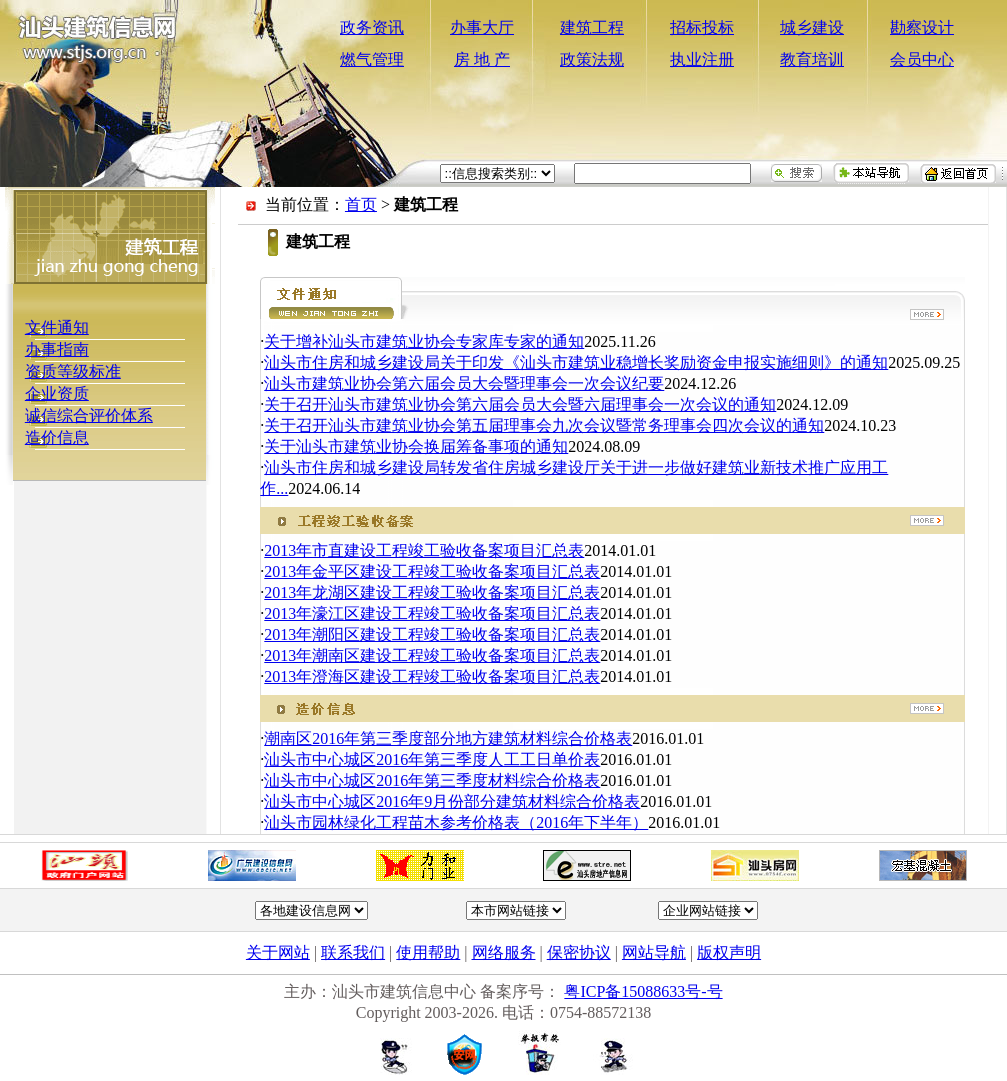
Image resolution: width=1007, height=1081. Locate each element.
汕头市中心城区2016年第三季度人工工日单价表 (432, 759)
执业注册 (702, 59)
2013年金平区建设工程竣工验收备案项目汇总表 (432, 571)
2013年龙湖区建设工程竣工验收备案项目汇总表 (432, 592)
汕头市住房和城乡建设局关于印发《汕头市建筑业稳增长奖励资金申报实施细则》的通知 (576, 362)
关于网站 (278, 952)
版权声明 (729, 952)
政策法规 (592, 59)
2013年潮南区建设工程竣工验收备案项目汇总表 (432, 655)
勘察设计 (922, 27)
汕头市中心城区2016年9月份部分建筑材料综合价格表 (452, 801)
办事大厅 (482, 27)
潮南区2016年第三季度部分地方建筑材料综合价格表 (448, 738)
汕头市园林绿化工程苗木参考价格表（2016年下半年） (456, 822)
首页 (361, 204)
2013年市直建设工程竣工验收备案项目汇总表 (424, 550)
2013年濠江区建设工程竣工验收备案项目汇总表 (432, 613)
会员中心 (922, 59)
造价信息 (57, 437)
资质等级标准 (73, 371)
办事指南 (57, 349)
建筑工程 (592, 27)
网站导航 (654, 952)
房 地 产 (482, 59)
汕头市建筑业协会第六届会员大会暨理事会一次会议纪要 (464, 383)
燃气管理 (372, 59)
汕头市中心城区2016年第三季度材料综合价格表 (432, 780)
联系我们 (353, 952)
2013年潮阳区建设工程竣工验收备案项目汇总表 (432, 634)
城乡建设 (812, 27)
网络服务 (504, 952)
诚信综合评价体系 (89, 415)
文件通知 (57, 327)
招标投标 (702, 27)
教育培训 (812, 59)
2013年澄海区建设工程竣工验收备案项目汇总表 (432, 676)
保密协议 (579, 952)
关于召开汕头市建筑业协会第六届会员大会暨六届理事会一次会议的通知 (520, 404)
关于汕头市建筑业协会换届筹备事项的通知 (416, 446)
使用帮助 (428, 952)
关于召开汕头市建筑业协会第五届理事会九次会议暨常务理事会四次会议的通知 (544, 425)
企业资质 (57, 393)
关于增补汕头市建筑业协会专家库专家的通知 (424, 341)
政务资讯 (372, 27)
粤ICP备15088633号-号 (643, 991)
